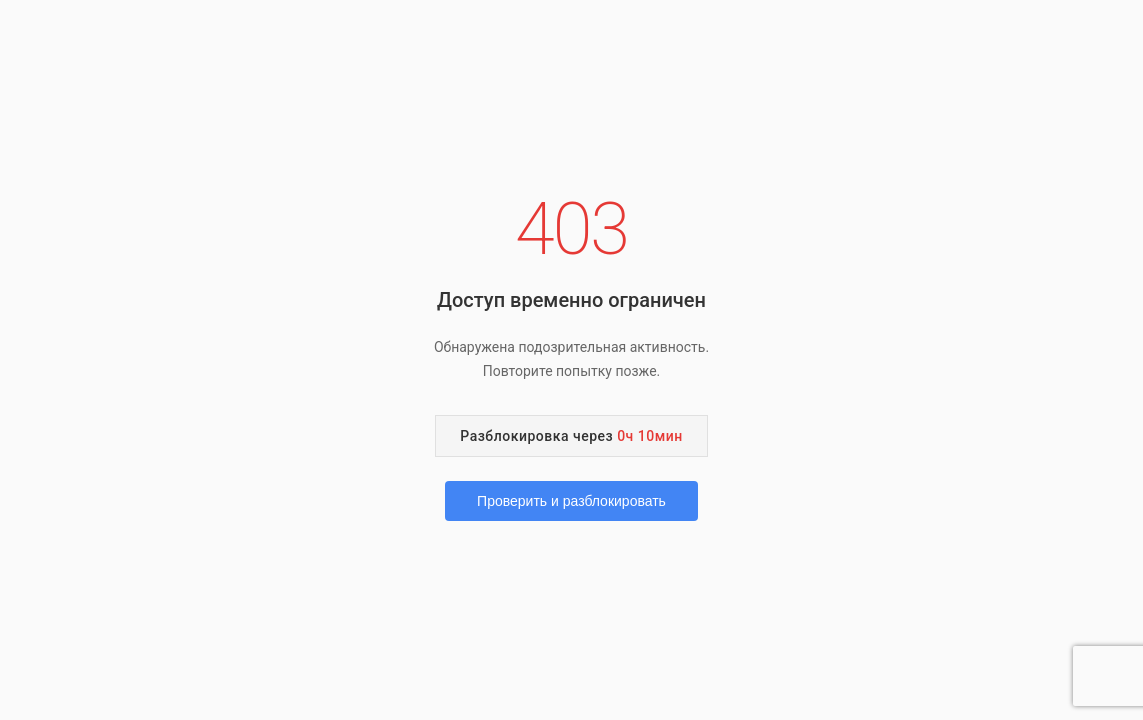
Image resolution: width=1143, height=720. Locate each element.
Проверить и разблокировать (571, 501)
